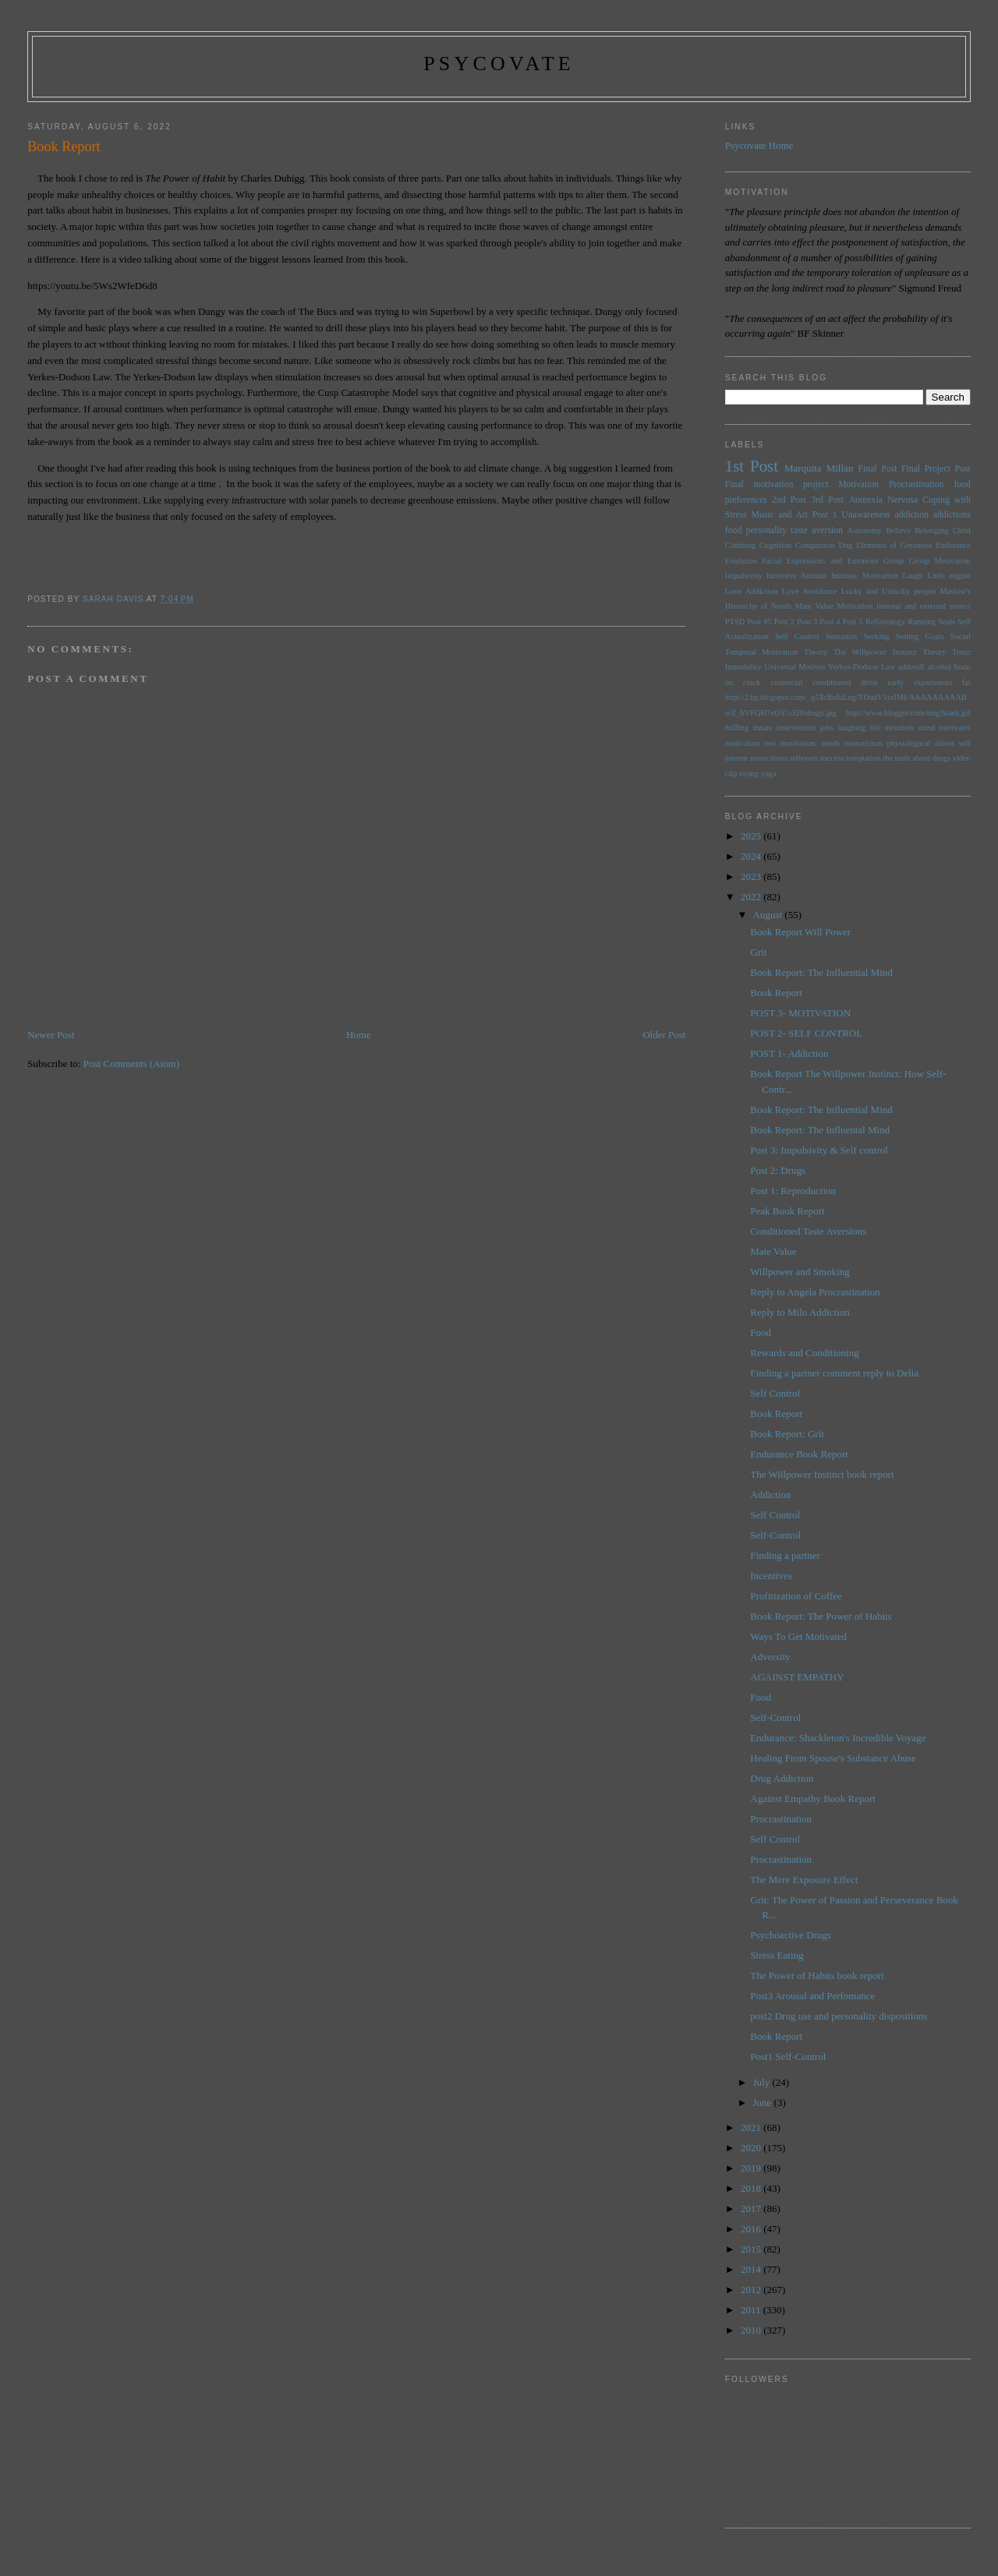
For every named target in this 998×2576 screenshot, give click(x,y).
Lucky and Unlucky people (888, 591)
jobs (826, 727)
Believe (898, 530)
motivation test (750, 743)
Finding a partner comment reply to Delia (834, 1373)
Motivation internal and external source (904, 606)
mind (926, 727)
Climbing (740, 545)
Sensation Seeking (858, 636)
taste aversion (817, 530)
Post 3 (807, 621)
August (769, 915)
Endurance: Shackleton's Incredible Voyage (837, 1738)
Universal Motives (794, 667)
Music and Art (780, 515)
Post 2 (784, 621)
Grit (758, 952)
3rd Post (827, 500)
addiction (912, 515)
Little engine (949, 575)
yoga (768, 773)
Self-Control (775, 1535)
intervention (796, 727)
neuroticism (863, 743)
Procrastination (916, 484)
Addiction (770, 1494)
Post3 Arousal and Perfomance (812, 1996)
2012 (752, 2289)
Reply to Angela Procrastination (814, 1292)
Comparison (815, 545)
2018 (752, 2188)
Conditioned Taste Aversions (808, 1231)
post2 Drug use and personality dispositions (838, 2016)
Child (962, 530)
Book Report (776, 992)
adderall (911, 667)
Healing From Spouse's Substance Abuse (833, 1758)
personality (766, 530)
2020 (752, 2148)
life (874, 727)
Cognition (775, 545)
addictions (952, 515)
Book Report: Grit (787, 1434)
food (733, 530)
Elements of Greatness (894, 545)
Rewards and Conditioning (804, 1353)
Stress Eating (776, 1955)
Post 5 (853, 621)
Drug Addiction (781, 1778)
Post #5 (759, 621)
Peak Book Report (787, 1211)
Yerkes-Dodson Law (861, 667)
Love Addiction (751, 591)
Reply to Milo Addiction (799, 1312)
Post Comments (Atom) (131, 1063)
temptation (863, 758)
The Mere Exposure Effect (804, 1879)
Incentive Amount (796, 575)
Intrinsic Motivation (864, 575)
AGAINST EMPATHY (797, 1677)
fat (966, 682)
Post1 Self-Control (788, 2056)
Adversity (770, 1657)
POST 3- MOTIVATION (800, 1013)
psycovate (499, 63)
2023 (752, 876)
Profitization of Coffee (795, 1596)
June (763, 2102)
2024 (752, 856)
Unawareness (865, 515)
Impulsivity (744, 575)
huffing (736, 727)
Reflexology (885, 621)
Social (960, 636)
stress (758, 758)
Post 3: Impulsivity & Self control (819, 1150)
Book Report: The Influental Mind (820, 1130)
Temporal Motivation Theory (776, 652)
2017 (752, 2208)
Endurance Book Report (799, 1454)
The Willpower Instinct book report (822, 1474)
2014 (752, 2269)
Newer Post (50, 1035)
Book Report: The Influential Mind (821, 972)
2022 (752, 897)
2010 (752, 2330)
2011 (752, 2310)
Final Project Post (936, 469)
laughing (851, 727)
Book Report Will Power (800, 932)
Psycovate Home (759, 145)
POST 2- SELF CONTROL (806, 1033)
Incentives (770, 1575)
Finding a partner (785, 1555)
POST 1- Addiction (789, 1053)
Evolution (741, 561)
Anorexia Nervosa (883, 500)
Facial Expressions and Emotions (820, 561)
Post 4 (829, 621)
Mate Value (814, 606)
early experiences (919, 682)
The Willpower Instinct (875, 652)
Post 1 (824, 515)
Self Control (797, 636)
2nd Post (789, 500)
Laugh (912, 575)
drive (869, 682)
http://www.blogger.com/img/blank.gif (908, 712)
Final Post (877, 469)
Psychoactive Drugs (790, 1935)
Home (358, 1035)
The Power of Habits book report (817, 1975)
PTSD (735, 621)
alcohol (939, 667)
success (831, 758)
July (763, 2082)
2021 (752, 2127)
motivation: (798, 743)
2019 (752, 2168)
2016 (752, 2229)
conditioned (831, 682)
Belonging (931, 530)
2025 (752, 836)
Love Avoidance (809, 591)
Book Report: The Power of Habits (820, 1616)
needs (831, 743)
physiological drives (920, 743)
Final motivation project (777, 484)
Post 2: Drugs (777, 1170)
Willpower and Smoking (799, 1271)
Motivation (858, 484)
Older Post (663, 1035)
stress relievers (794, 758)
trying (749, 773)
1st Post (751, 466)
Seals (946, 621)
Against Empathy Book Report (813, 1798)
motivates (954, 727)
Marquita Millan (818, 468)
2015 (752, 2249)
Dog (845, 545)
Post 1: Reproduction (793, 1190)
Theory (934, 652)
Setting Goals (920, 636)
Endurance (953, 545)
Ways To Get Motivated (798, 1636)
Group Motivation (940, 561)
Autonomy (864, 530)
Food (760, 1332)
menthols (900, 727)
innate (762, 727)
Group (893, 561)
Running (922, 621)
